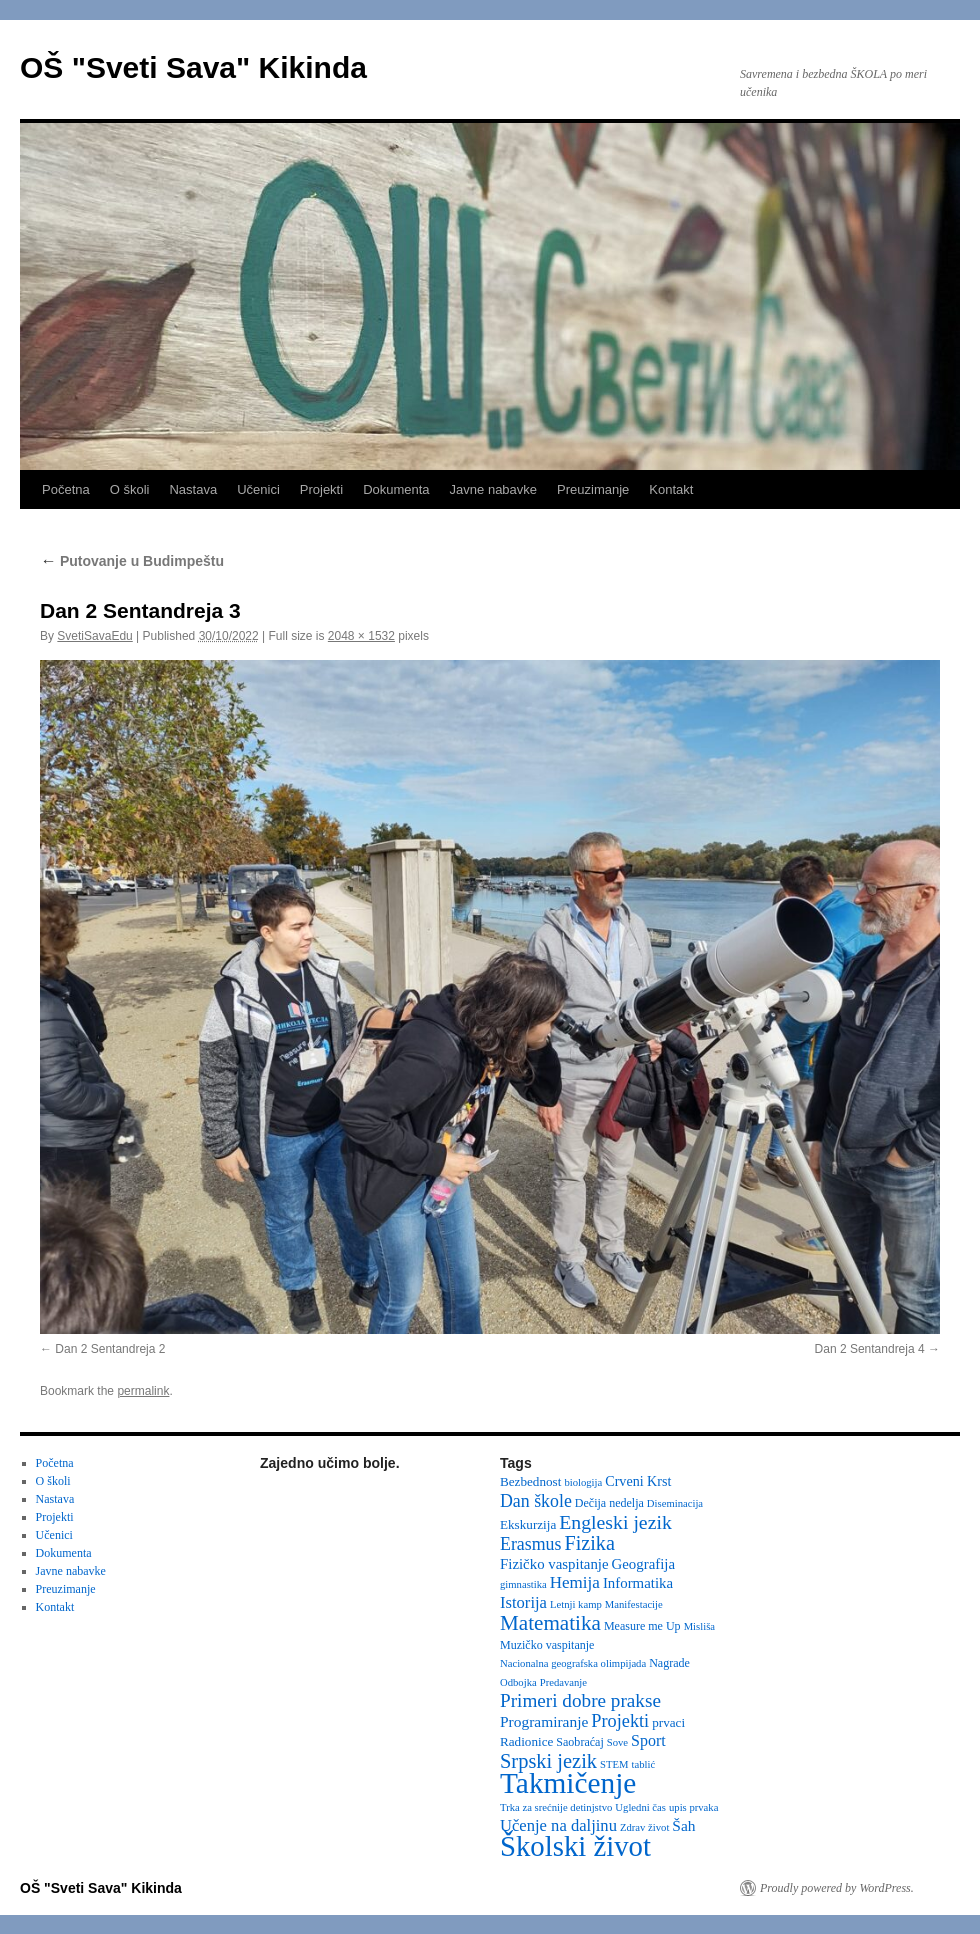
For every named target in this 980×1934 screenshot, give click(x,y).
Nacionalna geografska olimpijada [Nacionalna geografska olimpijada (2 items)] (573, 1663)
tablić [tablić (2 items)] (644, 1764)
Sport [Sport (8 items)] (648, 1740)
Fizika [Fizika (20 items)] (589, 1543)
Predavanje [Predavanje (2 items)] (563, 1682)
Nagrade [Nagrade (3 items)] (669, 1663)
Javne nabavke (493, 489)
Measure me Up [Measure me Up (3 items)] (642, 1626)
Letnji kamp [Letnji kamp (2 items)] (576, 1604)
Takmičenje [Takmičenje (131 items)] (568, 1783)
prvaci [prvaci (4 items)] (668, 1722)
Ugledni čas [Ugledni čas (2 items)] (640, 1807)
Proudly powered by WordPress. (837, 1888)
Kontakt (671, 489)
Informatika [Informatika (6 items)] (638, 1583)
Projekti (321, 489)
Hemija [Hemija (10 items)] (575, 1582)
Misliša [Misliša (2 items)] (699, 1626)
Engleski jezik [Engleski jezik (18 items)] (615, 1522)
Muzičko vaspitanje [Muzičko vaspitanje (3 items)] (547, 1645)
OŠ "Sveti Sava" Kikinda (193, 67)
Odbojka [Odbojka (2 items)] (518, 1682)
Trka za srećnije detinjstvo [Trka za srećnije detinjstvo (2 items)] (556, 1807)
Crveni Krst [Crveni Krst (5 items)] (638, 1481)
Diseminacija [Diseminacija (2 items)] (675, 1503)
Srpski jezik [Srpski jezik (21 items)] (548, 1761)
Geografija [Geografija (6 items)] (644, 1564)
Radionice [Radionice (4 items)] (526, 1741)
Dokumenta (396, 489)
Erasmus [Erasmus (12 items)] (530, 1544)
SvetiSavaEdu (94, 636)
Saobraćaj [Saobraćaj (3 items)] (579, 1742)
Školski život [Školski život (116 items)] (575, 1846)
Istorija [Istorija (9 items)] (523, 1602)
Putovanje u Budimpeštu (132, 561)
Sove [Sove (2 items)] (617, 1742)
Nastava (193, 489)
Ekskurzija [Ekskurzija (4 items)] (528, 1524)
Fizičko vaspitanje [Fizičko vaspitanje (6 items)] (554, 1564)
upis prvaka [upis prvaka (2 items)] (693, 1807)
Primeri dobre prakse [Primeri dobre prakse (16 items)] (580, 1700)
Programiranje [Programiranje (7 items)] (544, 1721)
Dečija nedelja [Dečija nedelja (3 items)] (609, 1503)
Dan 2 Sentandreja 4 (870, 1349)
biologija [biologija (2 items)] (583, 1482)
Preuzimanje (593, 489)
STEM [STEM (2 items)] (614, 1764)
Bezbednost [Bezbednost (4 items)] (530, 1481)
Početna (66, 489)
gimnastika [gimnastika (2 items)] (523, 1584)
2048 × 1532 (361, 636)
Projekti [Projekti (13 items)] (620, 1721)
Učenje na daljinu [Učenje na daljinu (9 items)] (558, 1825)
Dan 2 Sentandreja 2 (110, 1349)
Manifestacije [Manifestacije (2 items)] (634, 1604)
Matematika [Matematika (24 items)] (550, 1623)
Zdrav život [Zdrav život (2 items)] (644, 1827)
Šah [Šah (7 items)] (683, 1825)
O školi (130, 489)
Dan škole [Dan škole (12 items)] (536, 1501)
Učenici (258, 489)
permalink (143, 1391)
